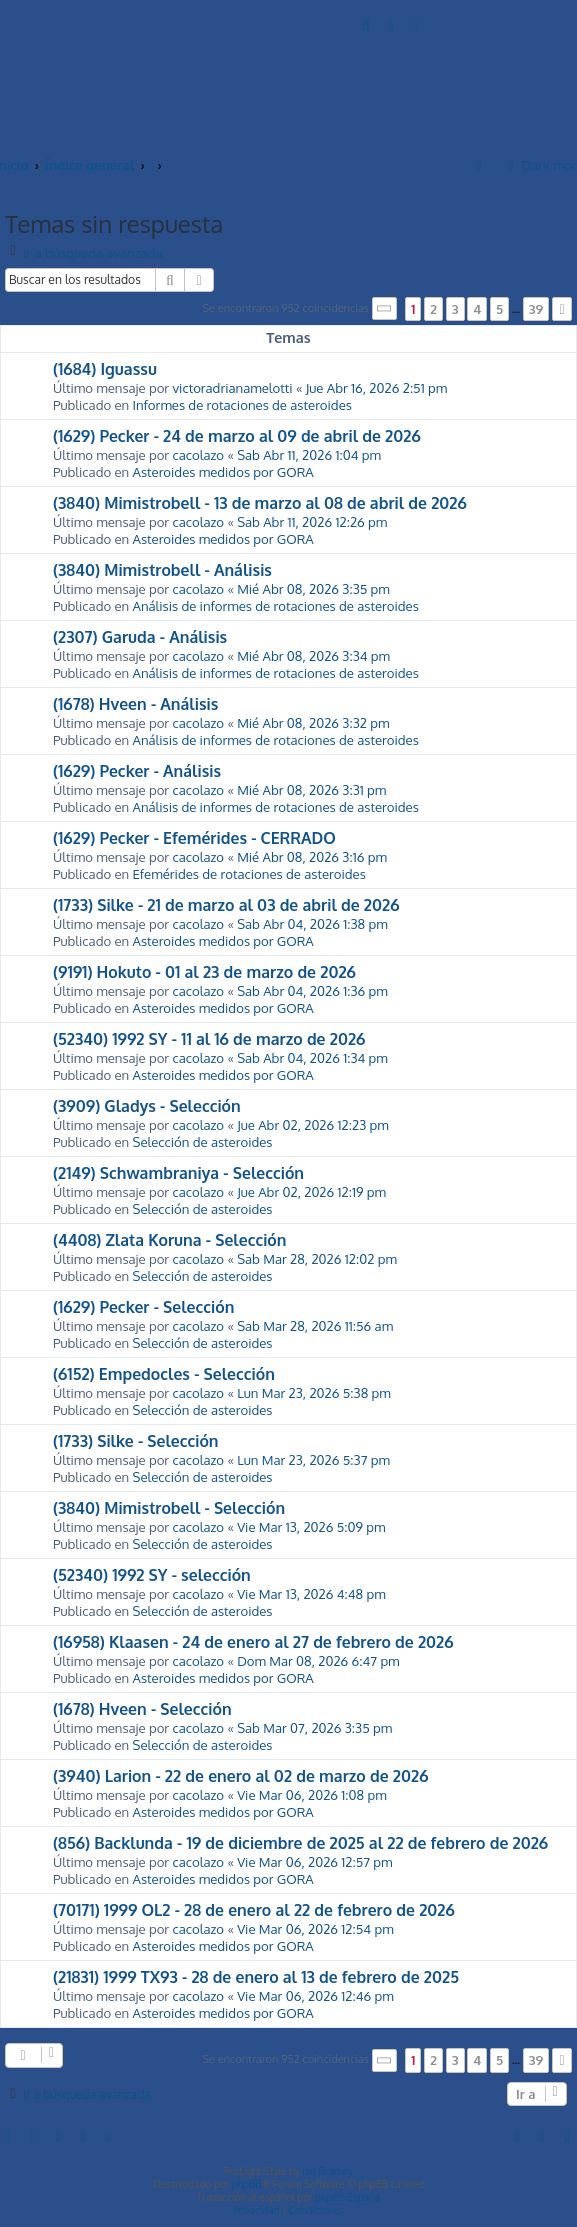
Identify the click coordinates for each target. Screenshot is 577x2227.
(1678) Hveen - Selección (142, 1709)
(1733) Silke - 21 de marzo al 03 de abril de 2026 (226, 905)
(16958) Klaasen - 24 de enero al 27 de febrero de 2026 (253, 1642)
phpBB (247, 2184)
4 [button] (477, 309)
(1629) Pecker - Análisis (137, 771)
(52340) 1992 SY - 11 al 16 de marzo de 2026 (209, 1039)
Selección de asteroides (203, 1141)
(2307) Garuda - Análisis (140, 637)
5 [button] (499, 309)
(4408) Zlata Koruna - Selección (170, 1240)
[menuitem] (367, 25)
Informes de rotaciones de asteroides (242, 404)
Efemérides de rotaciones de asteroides (249, 873)
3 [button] (455, 309)
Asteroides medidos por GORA (223, 471)
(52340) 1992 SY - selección (152, 1575)
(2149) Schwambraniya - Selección (178, 1173)
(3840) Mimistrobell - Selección (169, 1508)
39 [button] (536, 309)
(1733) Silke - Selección (136, 1441)
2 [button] (433, 309)
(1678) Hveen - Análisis (135, 704)
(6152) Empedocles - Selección (164, 1374)
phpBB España (347, 2197)
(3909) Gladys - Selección (147, 1106)
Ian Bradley (327, 2171)
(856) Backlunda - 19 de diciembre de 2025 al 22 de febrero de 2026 (300, 1843)
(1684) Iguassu (105, 369)
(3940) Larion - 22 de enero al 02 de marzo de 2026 (240, 1776)
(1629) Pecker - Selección (143, 1307)
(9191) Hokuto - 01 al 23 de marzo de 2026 (204, 972)
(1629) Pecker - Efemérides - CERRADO (194, 838)
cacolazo (198, 454)
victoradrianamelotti (232, 387)
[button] (385, 308)
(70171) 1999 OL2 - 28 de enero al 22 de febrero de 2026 (254, 1910)
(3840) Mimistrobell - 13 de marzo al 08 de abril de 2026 (260, 503)
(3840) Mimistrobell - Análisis (162, 570)
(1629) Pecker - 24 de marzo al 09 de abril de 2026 (237, 436)
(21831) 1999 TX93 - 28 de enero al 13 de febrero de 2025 (256, 1977)
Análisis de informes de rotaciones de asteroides (276, 605)
